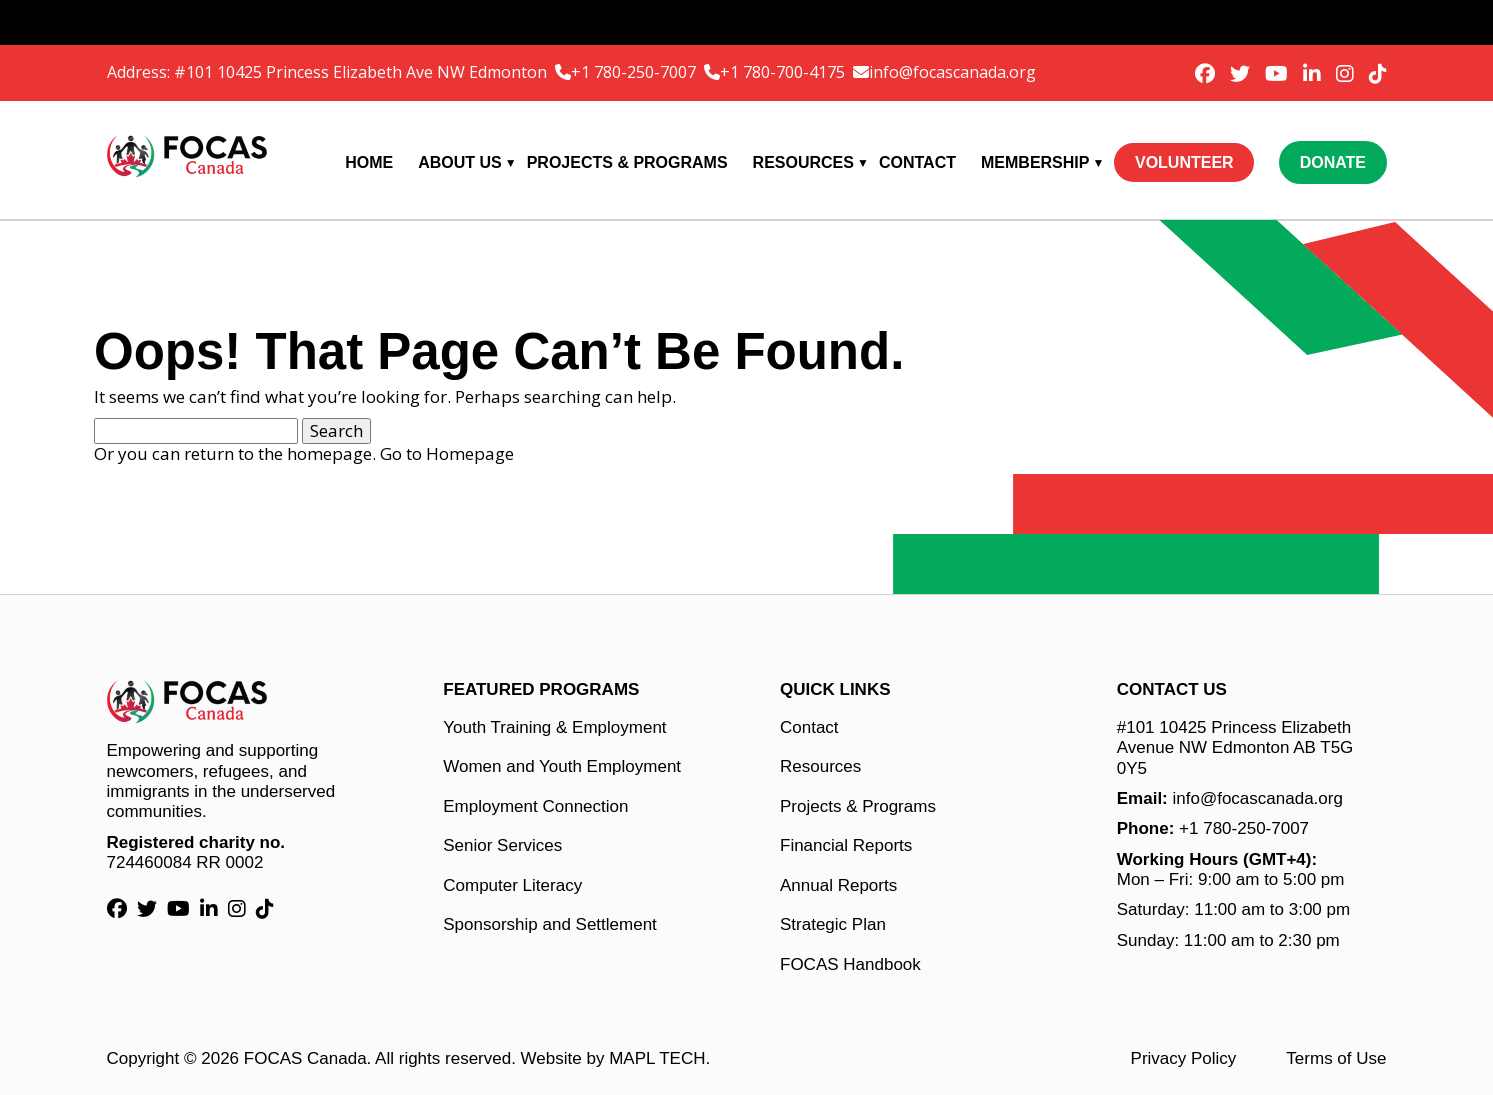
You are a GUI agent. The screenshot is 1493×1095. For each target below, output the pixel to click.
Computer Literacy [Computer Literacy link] (512, 885)
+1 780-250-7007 (635, 72)
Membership (1035, 162)
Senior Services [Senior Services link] (502, 845)
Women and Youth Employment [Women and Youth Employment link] (562, 766)
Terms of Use (1336, 1058)
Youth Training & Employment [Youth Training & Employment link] (554, 727)
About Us (460, 162)
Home (369, 162)
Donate (1333, 162)
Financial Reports (846, 845)
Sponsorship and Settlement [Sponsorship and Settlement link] (550, 924)
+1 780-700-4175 (784, 72)
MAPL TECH (657, 1058)
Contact (917, 162)
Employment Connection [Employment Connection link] (535, 806)
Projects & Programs (627, 162)
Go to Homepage (447, 453)
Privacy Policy (1184, 1058)
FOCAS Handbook (850, 964)
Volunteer (1184, 162)
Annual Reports (838, 885)
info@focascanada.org (952, 72)
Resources (803, 162)
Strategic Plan (833, 924)
